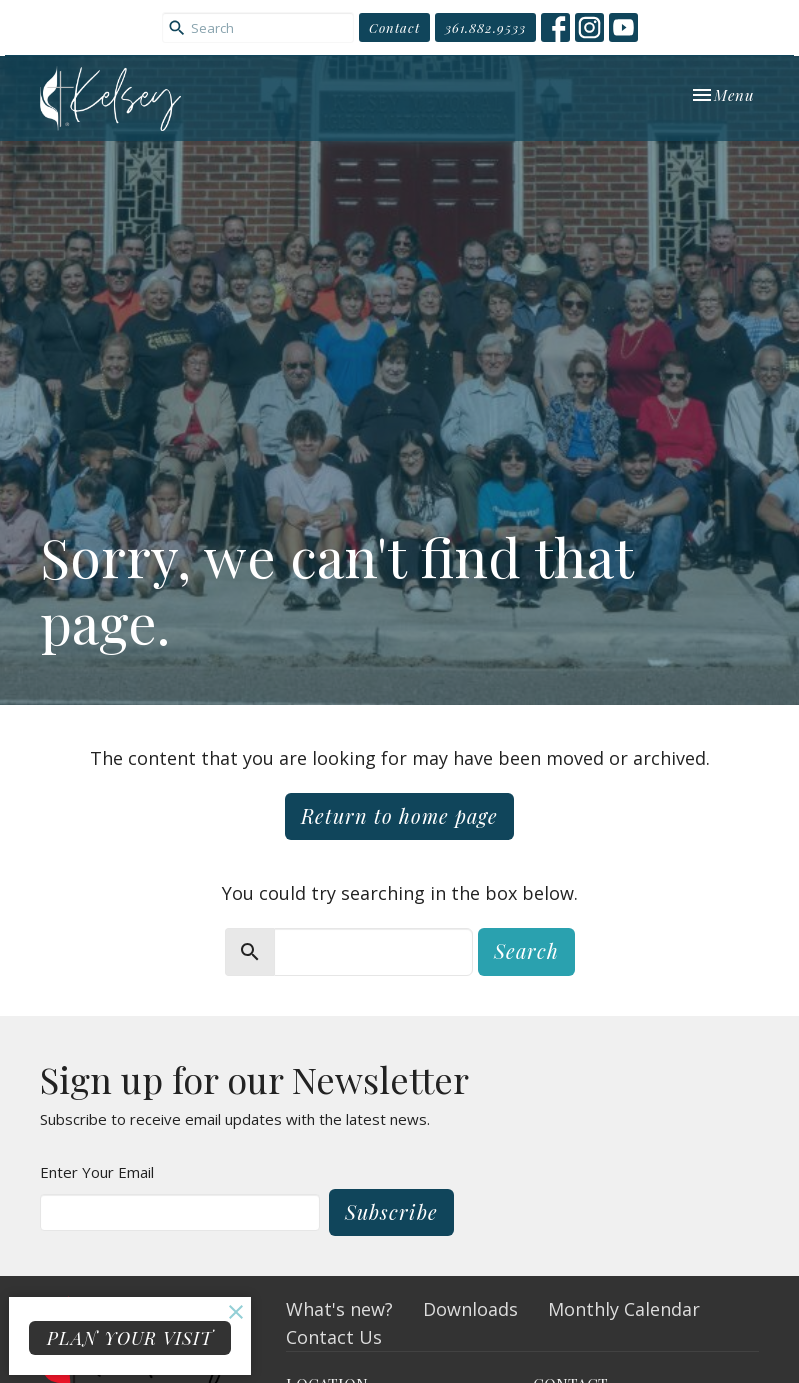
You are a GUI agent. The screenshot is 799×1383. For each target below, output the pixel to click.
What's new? (339, 1309)
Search (526, 950)
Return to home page (399, 815)
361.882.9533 (485, 27)
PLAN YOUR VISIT (130, 1338)
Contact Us (334, 1337)
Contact (394, 27)
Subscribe (391, 1211)
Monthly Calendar (624, 1309)
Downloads (470, 1309)
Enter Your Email (97, 1172)
